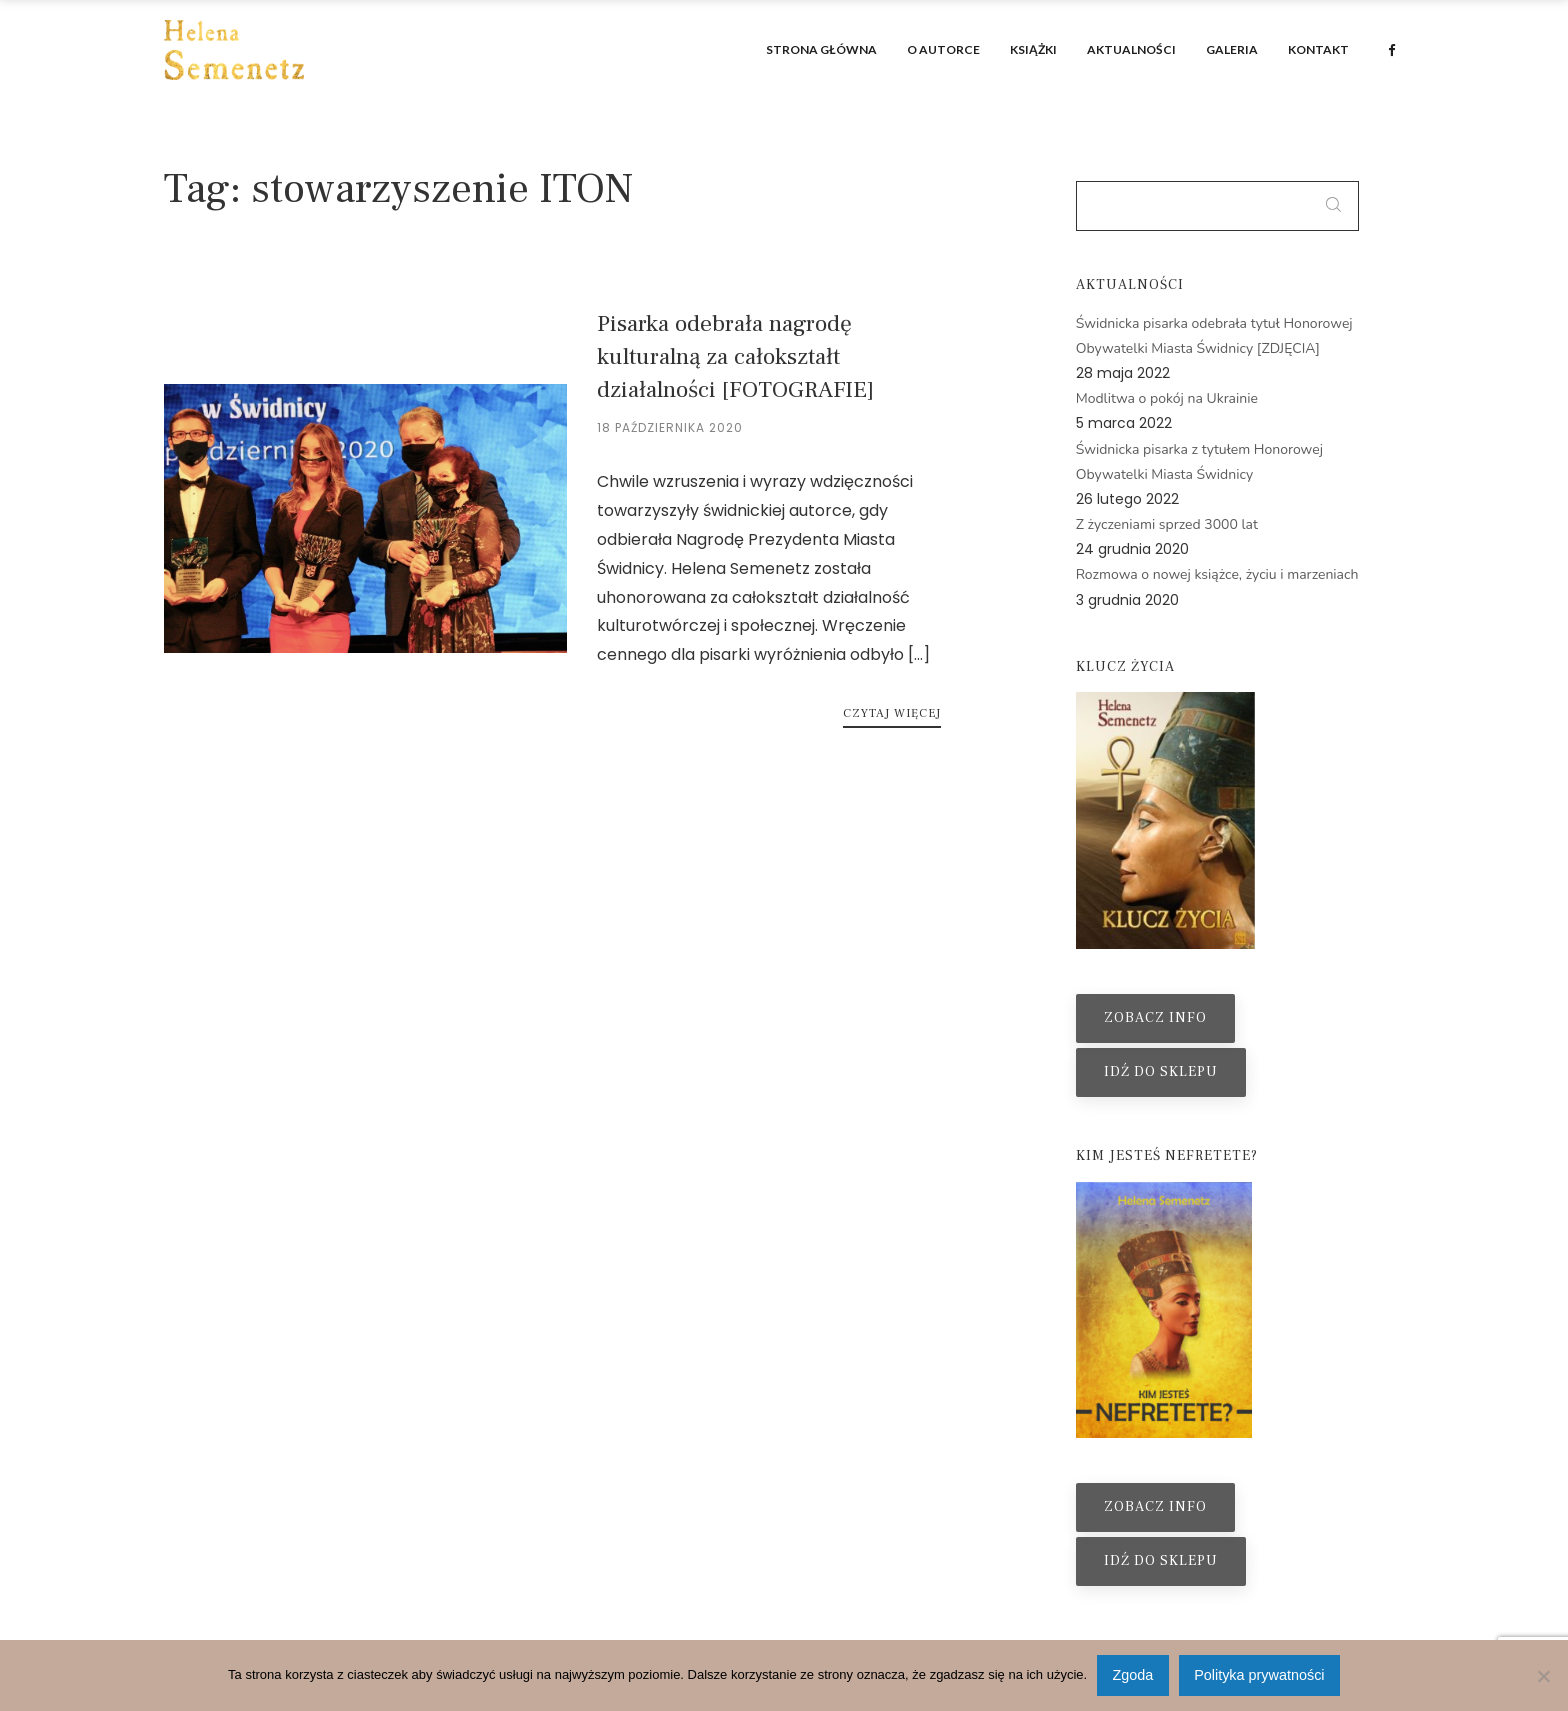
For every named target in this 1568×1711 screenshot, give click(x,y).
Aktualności (1131, 49)
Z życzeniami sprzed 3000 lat (1167, 524)
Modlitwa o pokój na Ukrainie (1167, 398)
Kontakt (1318, 49)
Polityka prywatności (1259, 1675)
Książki (1033, 49)
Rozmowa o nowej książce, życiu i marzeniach (1217, 574)
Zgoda (1133, 1675)
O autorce (943, 49)
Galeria (1232, 49)
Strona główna (821, 49)
